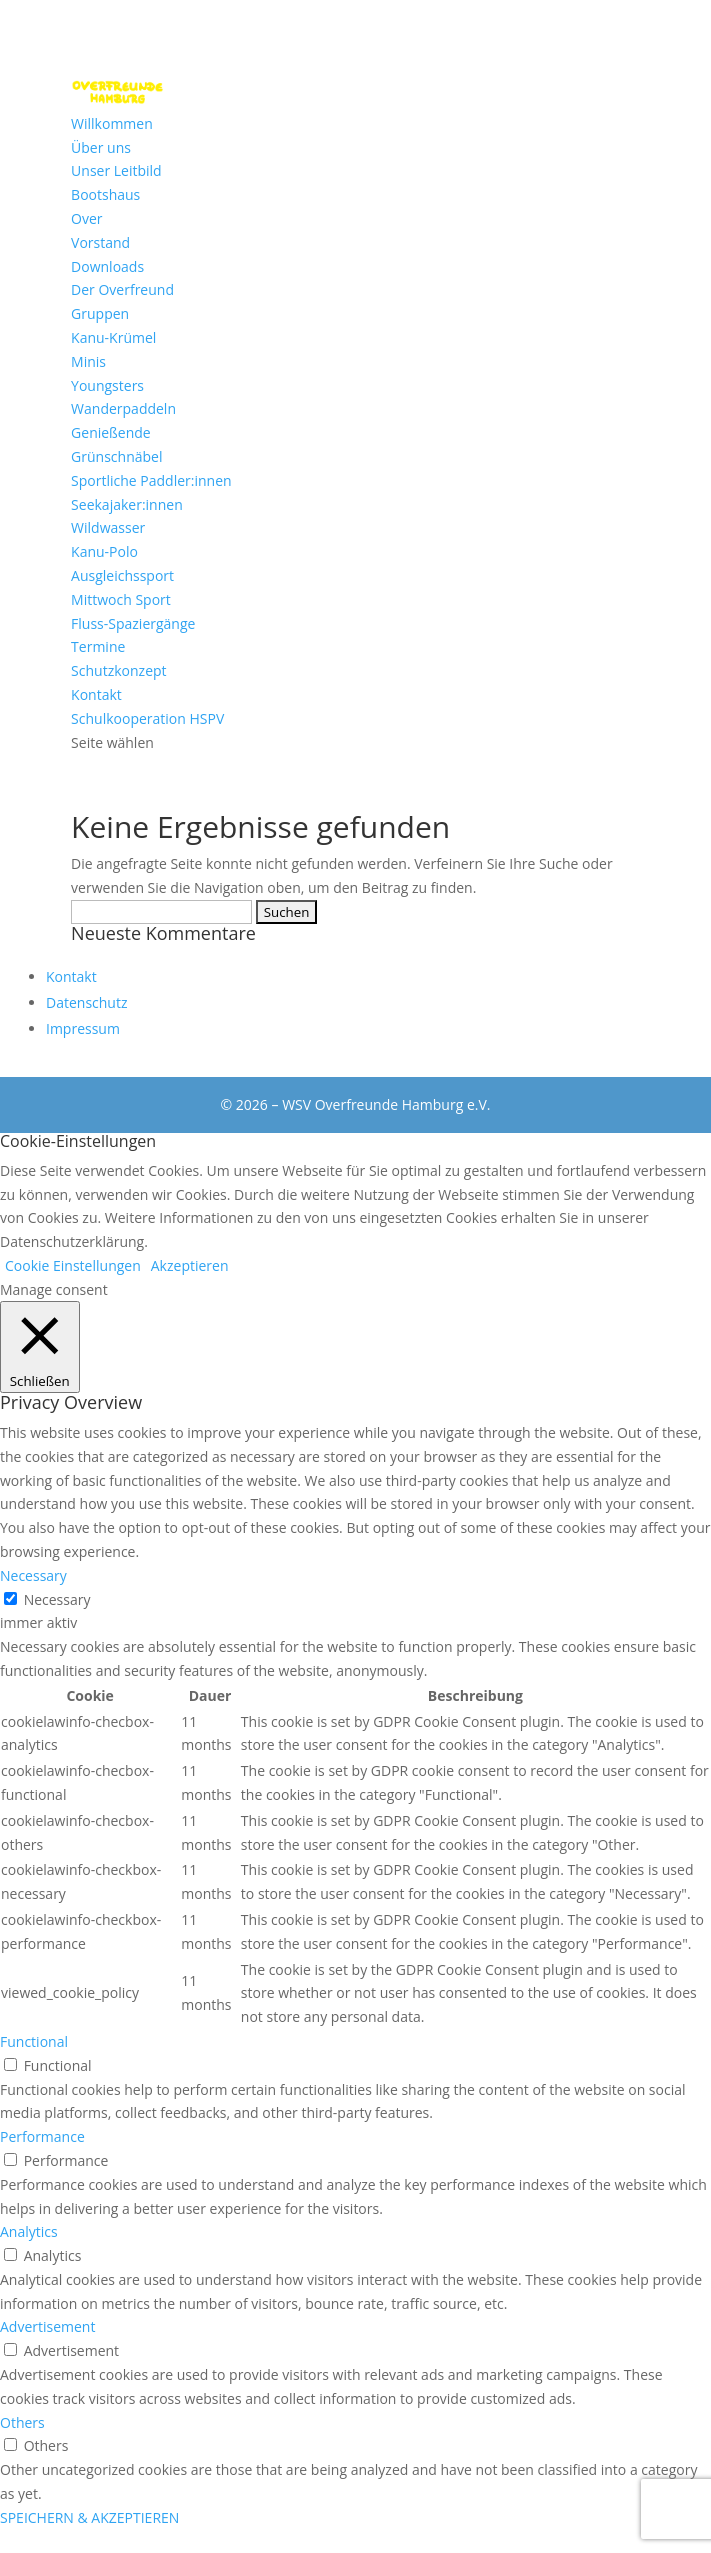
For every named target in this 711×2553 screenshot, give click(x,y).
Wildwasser (108, 527)
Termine (98, 646)
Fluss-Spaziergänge (133, 623)
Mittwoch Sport (121, 599)
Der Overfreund (122, 289)
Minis (88, 361)
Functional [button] (34, 2041)
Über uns (101, 147)
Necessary (57, 1599)
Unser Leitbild (116, 170)
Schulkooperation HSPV (147, 718)
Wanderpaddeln (123, 408)
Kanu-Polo (104, 551)
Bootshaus (105, 194)
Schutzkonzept (118, 670)
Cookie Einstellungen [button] (73, 1265)
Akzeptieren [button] (190, 1265)
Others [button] (22, 2422)
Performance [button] (42, 2136)
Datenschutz (86, 1002)
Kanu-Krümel (113, 337)
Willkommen (112, 123)
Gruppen (100, 313)
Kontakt (96, 694)
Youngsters (107, 385)
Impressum (83, 1028)
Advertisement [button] (47, 2326)
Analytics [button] (29, 2231)
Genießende (111, 432)
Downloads (107, 266)
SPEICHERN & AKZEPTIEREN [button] (89, 2517)
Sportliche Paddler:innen (151, 480)
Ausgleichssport (122, 575)
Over (86, 218)
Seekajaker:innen (127, 504)
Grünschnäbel (116, 456)
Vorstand (100, 242)
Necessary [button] (33, 1575)
